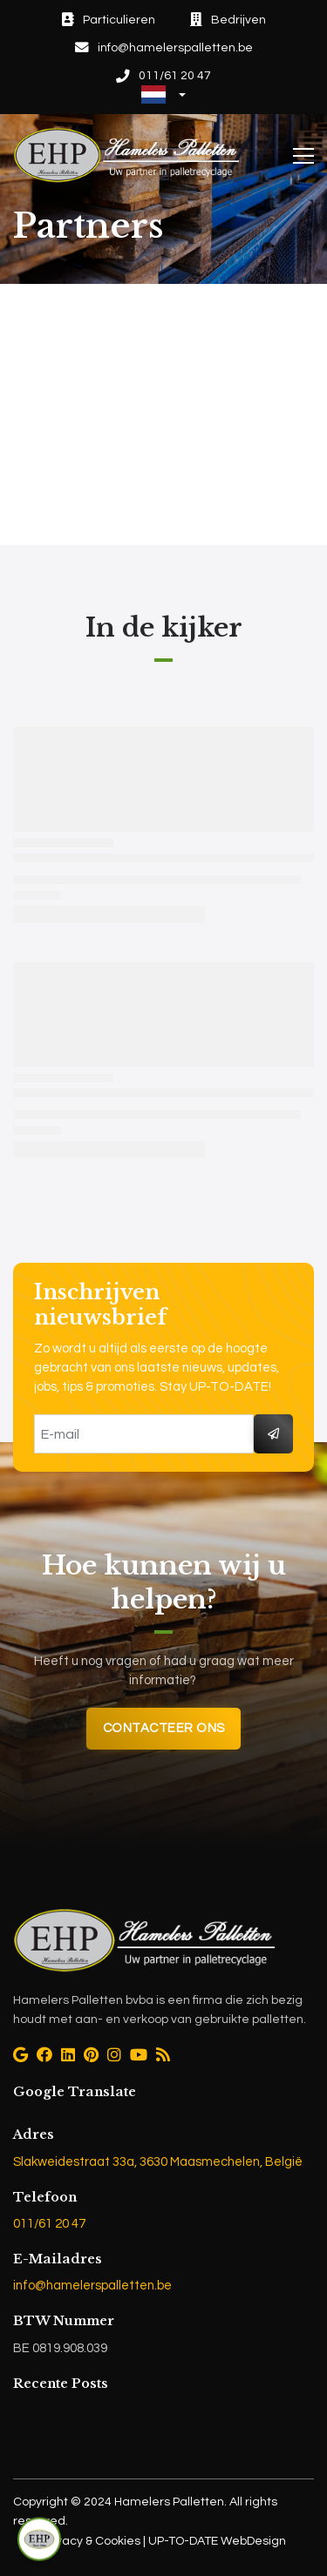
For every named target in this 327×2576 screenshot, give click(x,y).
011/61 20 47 (49, 2223)
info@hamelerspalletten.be (92, 2285)
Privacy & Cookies (92, 2541)
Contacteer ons (164, 1728)
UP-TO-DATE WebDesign (216, 2541)
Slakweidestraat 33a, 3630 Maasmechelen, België (158, 2161)
